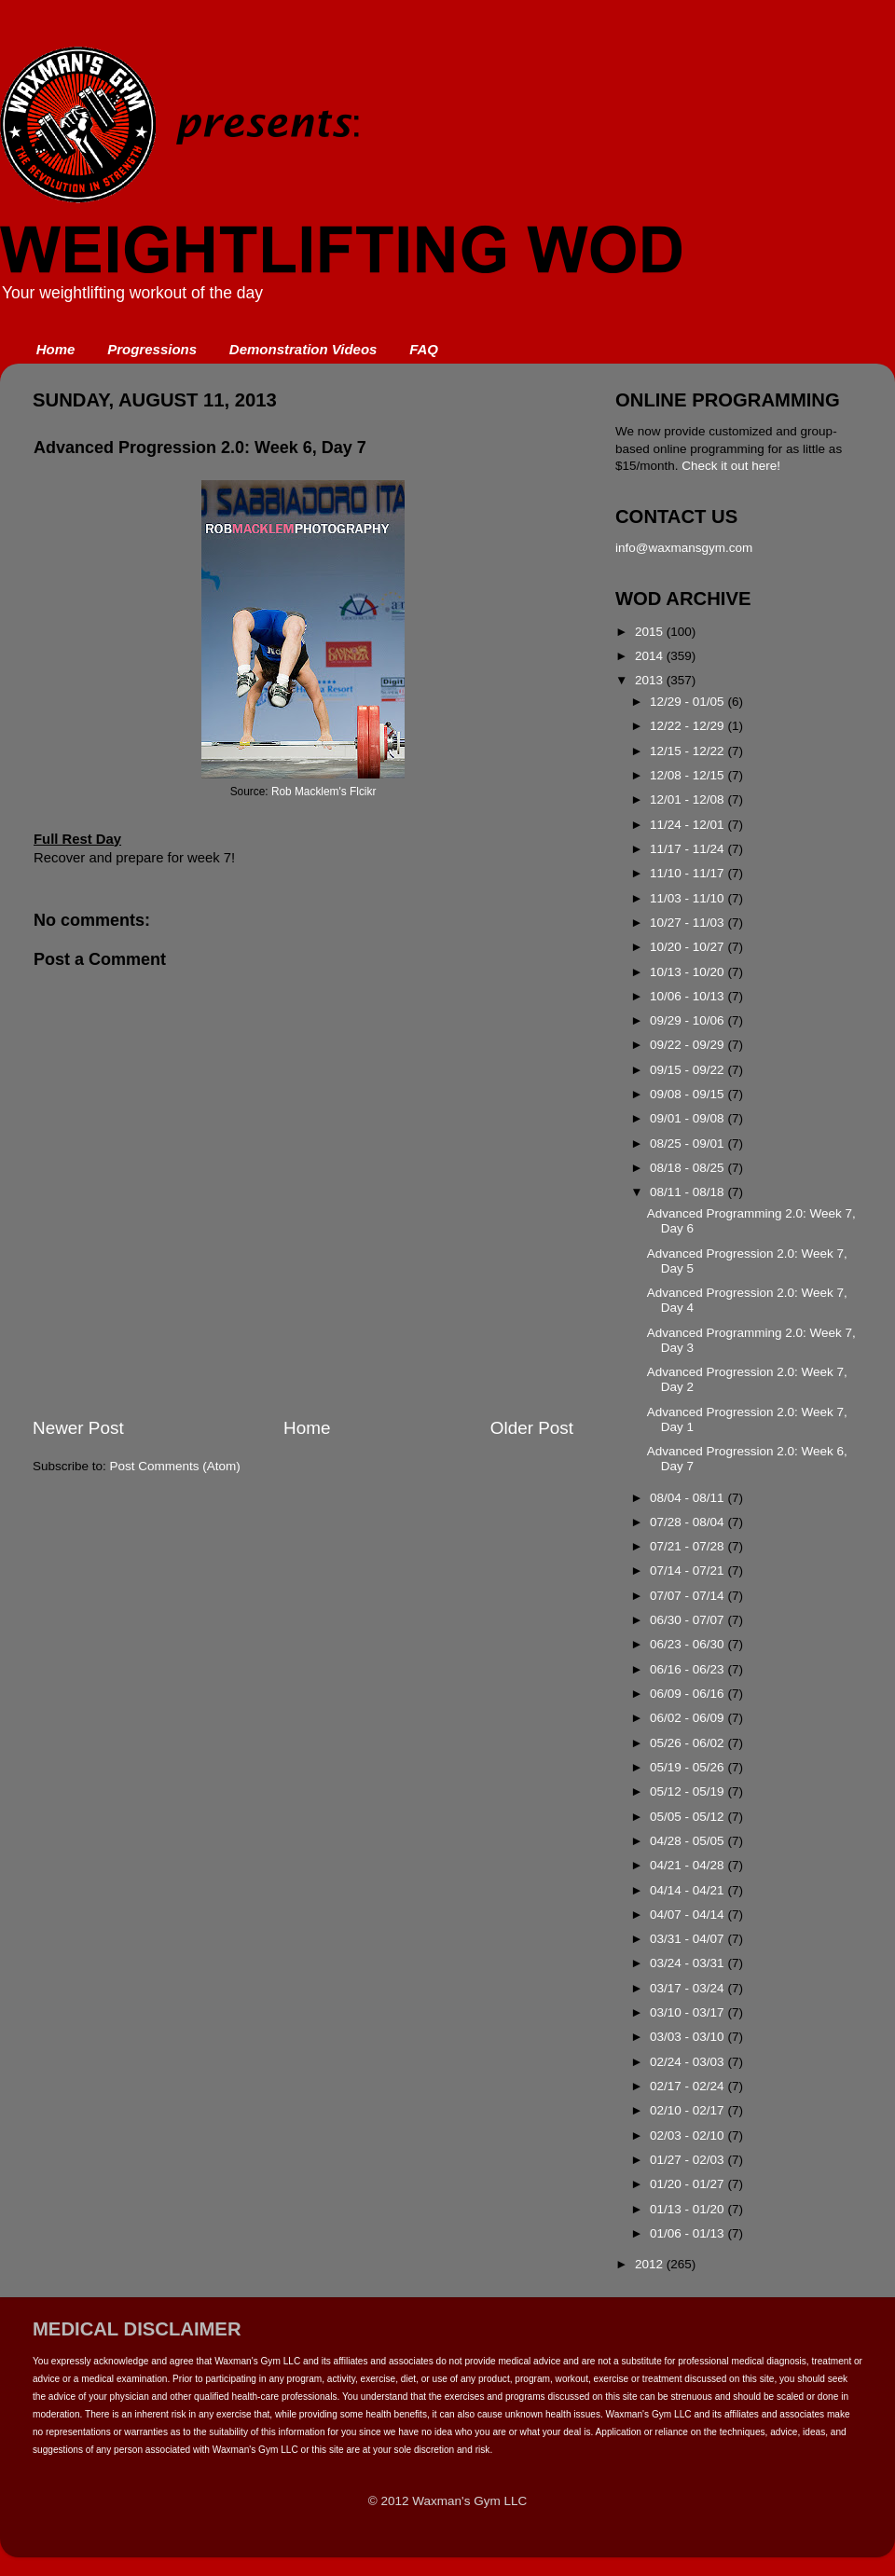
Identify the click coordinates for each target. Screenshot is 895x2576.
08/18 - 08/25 (688, 1168)
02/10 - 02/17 (688, 2110)
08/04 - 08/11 (688, 1498)
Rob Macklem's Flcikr (323, 791)
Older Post (531, 1428)
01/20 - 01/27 (688, 2184)
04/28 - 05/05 (688, 1841)
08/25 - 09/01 (688, 1143)
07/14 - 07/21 (688, 1570)
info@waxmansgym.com (683, 548)
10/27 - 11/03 (688, 923)
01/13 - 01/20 (688, 2209)
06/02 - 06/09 (688, 1718)
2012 (651, 2264)
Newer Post (78, 1428)
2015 (651, 632)
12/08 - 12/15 (688, 775)
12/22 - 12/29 (688, 726)
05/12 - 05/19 (688, 1791)
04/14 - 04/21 (688, 1890)
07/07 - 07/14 (688, 1596)
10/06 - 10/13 (688, 996)
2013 (651, 680)
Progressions (152, 349)
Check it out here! (731, 466)
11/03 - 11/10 (688, 898)
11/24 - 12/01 (688, 825)
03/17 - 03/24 (688, 1988)
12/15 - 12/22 (688, 751)
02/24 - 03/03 (688, 2062)
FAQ (423, 349)
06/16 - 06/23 (688, 1669)
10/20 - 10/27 (688, 947)
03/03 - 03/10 (688, 2037)
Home (56, 349)
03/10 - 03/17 (688, 2012)
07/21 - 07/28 (688, 1546)
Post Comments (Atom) (175, 1466)
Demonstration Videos (303, 349)
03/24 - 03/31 (688, 1963)
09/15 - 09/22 (688, 1070)
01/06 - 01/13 (688, 2233)
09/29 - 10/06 (688, 1020)
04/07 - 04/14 (688, 1915)
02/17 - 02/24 (688, 2086)
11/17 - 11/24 (688, 849)
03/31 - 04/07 (688, 1939)
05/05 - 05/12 (688, 1817)
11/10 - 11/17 (688, 873)
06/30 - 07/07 (688, 1620)
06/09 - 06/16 (688, 1694)
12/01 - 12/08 (688, 799)
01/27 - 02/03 (688, 2160)
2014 (651, 656)
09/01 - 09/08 (688, 1118)
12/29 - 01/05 (688, 702)
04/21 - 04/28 (688, 1865)
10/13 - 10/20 (688, 972)
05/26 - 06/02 (688, 1743)
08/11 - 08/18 (688, 1192)
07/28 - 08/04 (688, 1522)
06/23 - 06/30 (688, 1644)
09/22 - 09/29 (688, 1045)
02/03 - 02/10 (688, 2135)
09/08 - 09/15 (688, 1094)
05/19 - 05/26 (688, 1767)
